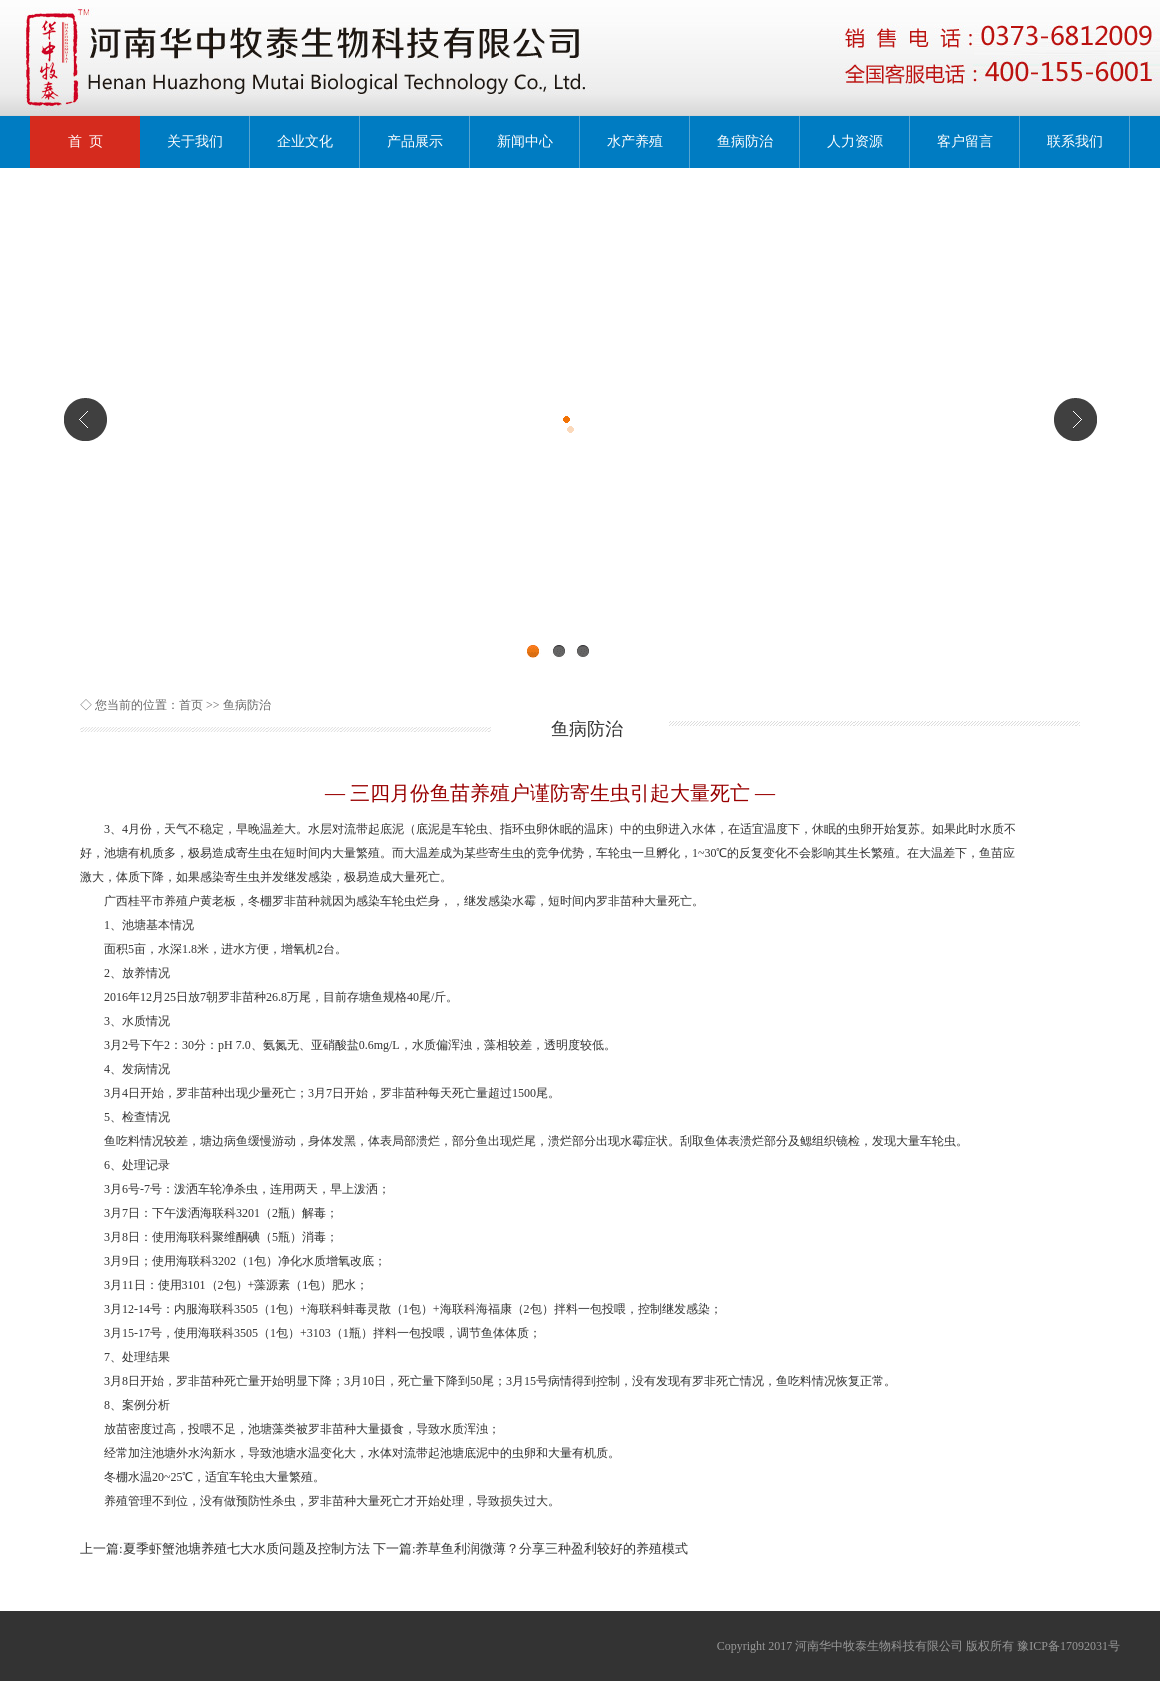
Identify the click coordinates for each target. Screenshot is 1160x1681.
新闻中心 (525, 141)
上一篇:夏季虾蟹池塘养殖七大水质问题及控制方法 (225, 1548)
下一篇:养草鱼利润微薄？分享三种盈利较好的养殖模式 (531, 1548)
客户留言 (965, 141)
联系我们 (1075, 141)
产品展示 (415, 141)
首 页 (85, 141)
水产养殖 (635, 141)
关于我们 (195, 141)
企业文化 (305, 141)
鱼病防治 (745, 141)
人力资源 (855, 141)
